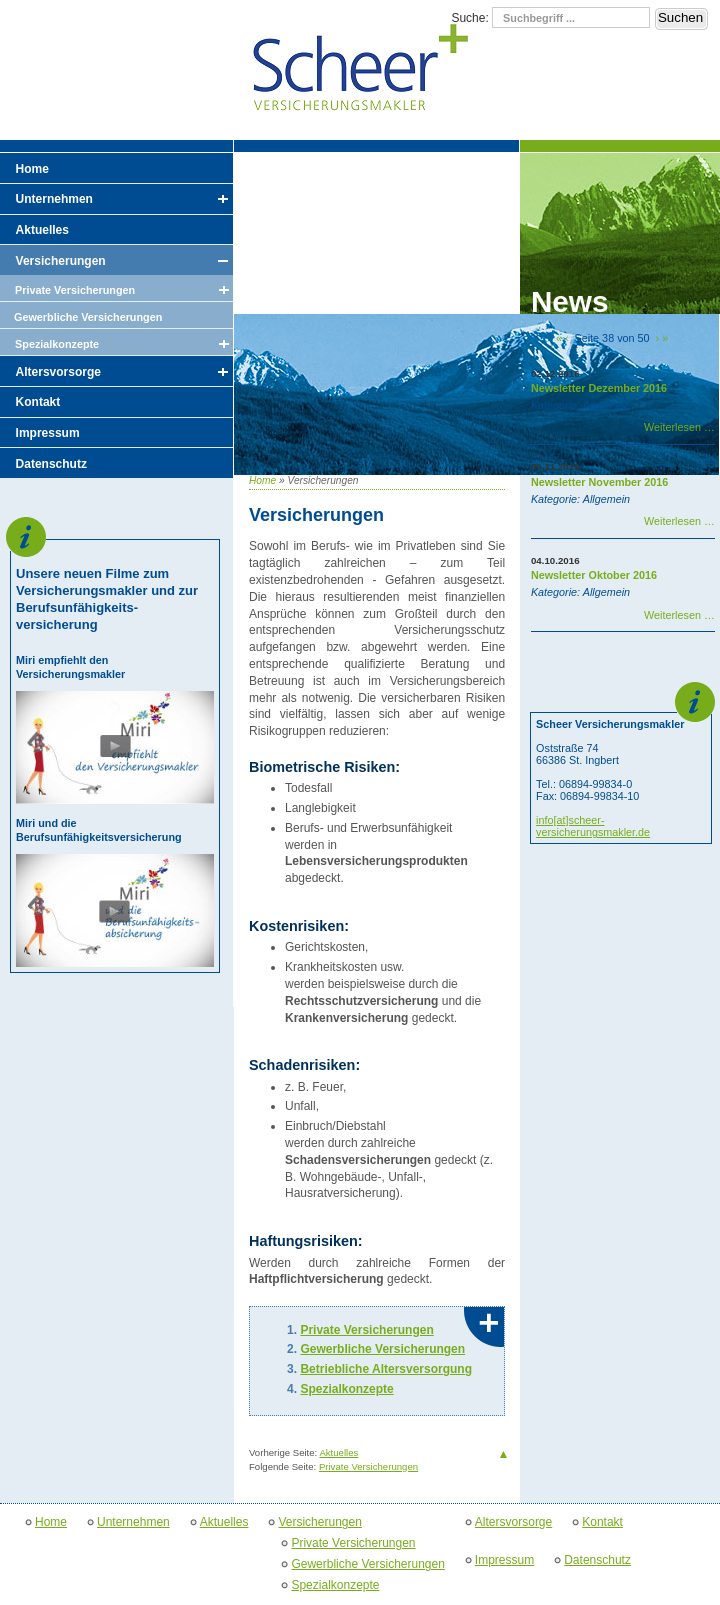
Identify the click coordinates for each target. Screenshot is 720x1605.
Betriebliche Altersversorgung (386, 1369)
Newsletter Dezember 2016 (599, 388)
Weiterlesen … (679, 427)
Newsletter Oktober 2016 (594, 575)
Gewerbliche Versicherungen (382, 1349)
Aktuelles (338, 1452)
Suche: (471, 18)
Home (262, 480)
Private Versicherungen (366, 1330)
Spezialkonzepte (346, 1389)
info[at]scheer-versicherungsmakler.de (593, 826)
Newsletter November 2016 (599, 482)
